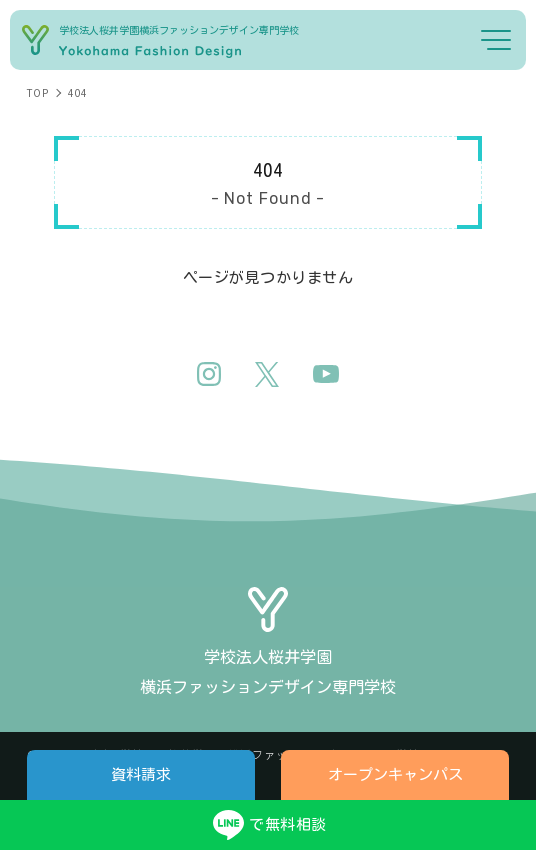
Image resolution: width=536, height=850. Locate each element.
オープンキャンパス (395, 774)
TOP (37, 92)
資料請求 (141, 774)
